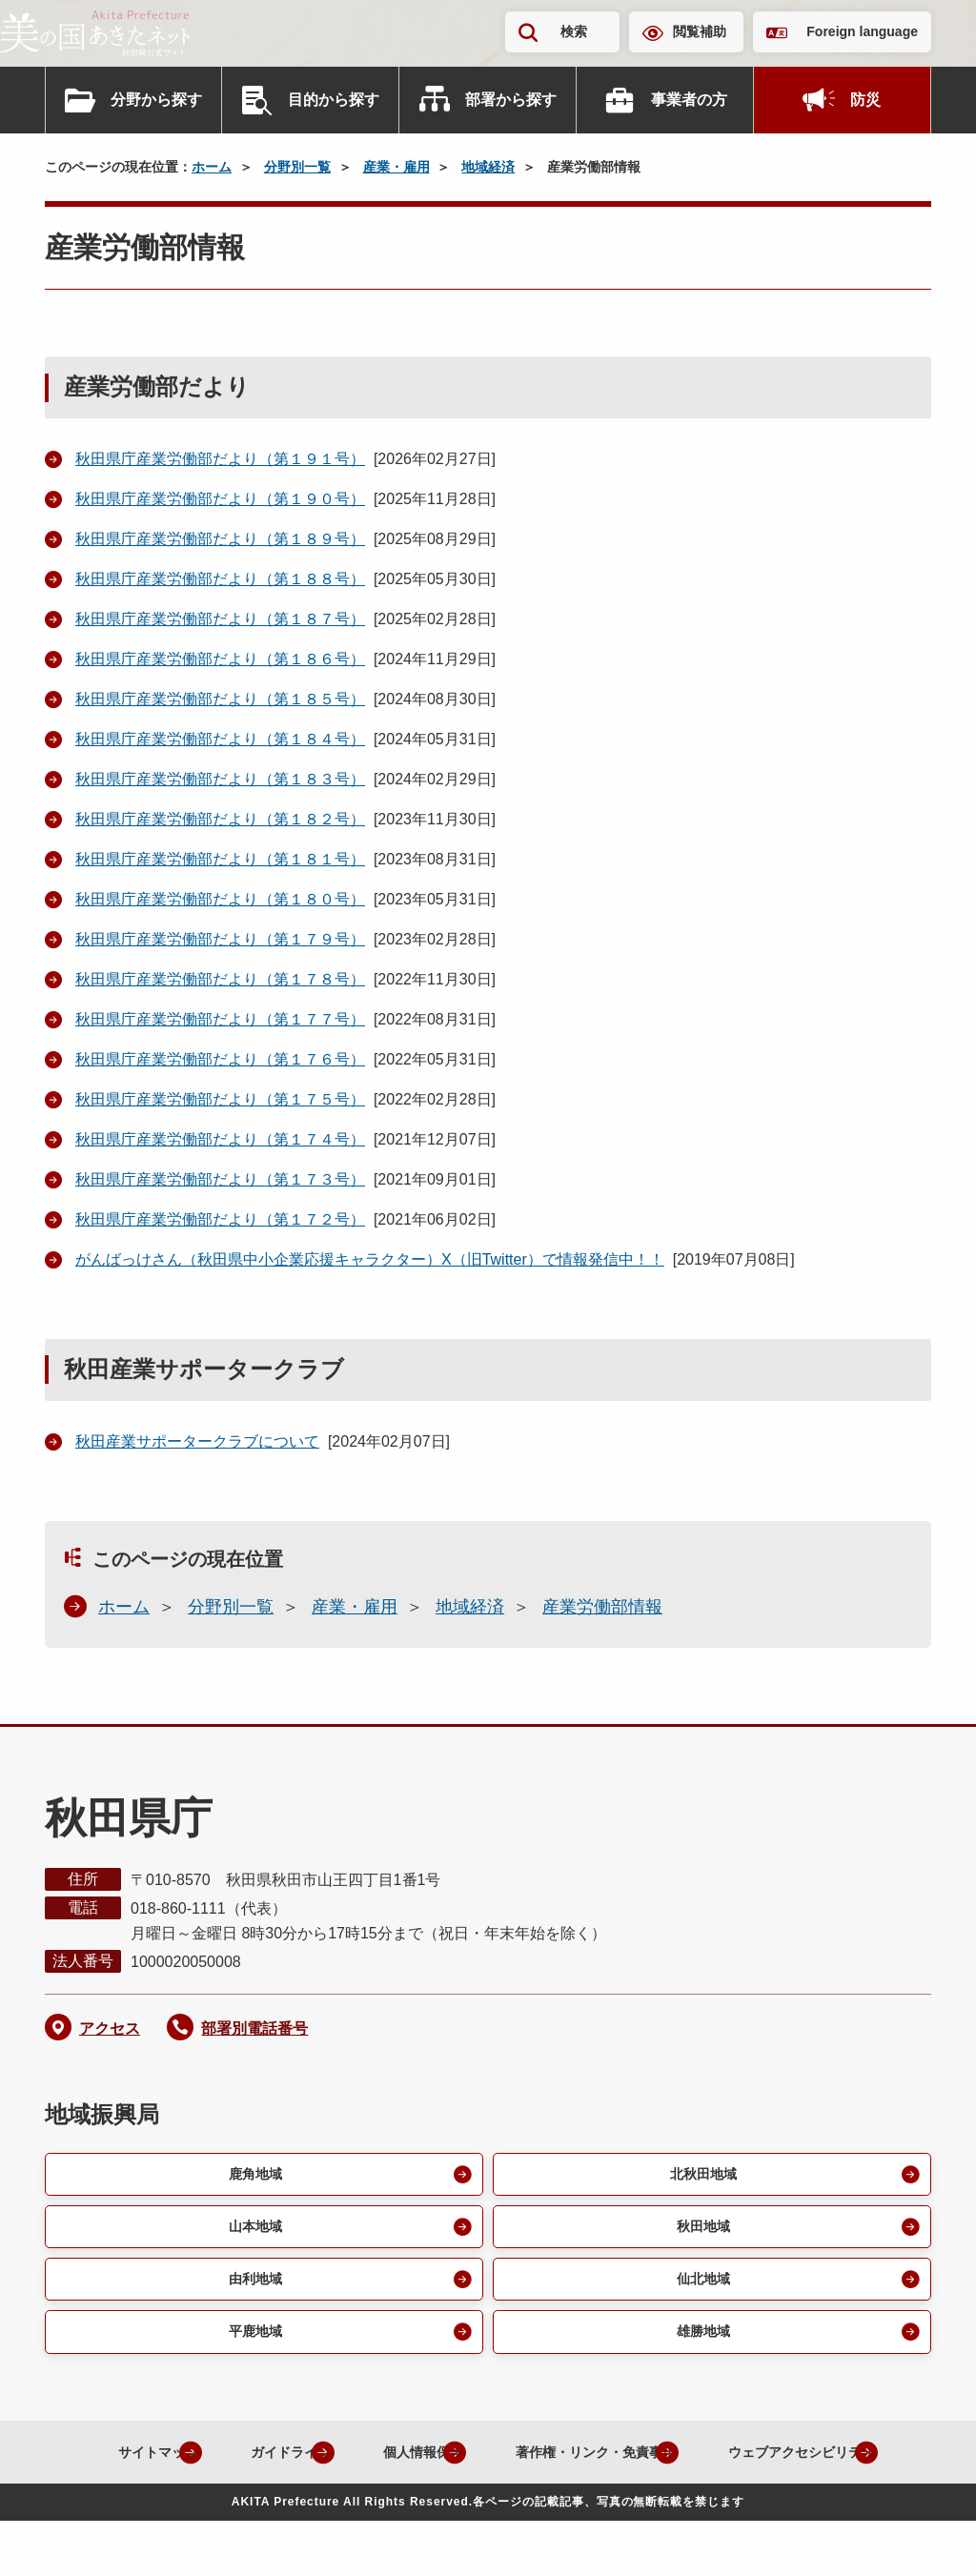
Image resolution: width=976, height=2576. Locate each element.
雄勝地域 (700, 2341)
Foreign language (862, 31)
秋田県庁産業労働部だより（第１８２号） (220, 819)
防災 (865, 99)
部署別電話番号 (254, 2028)
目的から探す (333, 99)
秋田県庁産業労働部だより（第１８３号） (220, 779)
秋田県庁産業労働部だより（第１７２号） (220, 1219)
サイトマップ (201, 2462)
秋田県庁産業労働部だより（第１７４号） (220, 1139)
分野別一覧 (297, 166)
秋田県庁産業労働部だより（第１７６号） (220, 1059)
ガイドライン (351, 2462)
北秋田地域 (700, 2175)
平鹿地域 (252, 2341)
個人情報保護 (502, 2462)
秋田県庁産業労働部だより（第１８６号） (220, 659)
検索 (573, 31)
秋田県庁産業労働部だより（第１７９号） (220, 939)
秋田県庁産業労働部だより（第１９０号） (220, 499)
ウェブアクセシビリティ (473, 2506)
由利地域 (252, 2286)
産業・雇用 (396, 166)
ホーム (212, 166)
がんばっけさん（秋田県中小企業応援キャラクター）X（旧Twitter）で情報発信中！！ (369, 1259)
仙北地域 (700, 2286)
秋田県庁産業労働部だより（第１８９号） (220, 539)
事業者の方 (689, 99)
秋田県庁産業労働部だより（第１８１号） (220, 859)
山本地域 (252, 2230)
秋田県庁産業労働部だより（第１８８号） (220, 579)
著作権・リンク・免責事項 (698, 2462)
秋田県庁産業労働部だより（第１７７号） (220, 1019)
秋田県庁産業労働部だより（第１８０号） (220, 899)
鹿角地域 (252, 2175)
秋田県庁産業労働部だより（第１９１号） (220, 459)
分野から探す (156, 99)
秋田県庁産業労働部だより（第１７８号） (220, 979)
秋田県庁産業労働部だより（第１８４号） (220, 739)
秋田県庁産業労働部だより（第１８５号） (220, 699)
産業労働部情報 (602, 1606)
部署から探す (511, 99)
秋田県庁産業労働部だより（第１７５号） (220, 1099)
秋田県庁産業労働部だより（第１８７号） (220, 619)
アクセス (109, 2028)
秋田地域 (700, 2230)
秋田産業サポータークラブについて (197, 1441)
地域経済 (488, 166)
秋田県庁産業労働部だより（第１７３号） (220, 1179)
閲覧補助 (699, 31)
